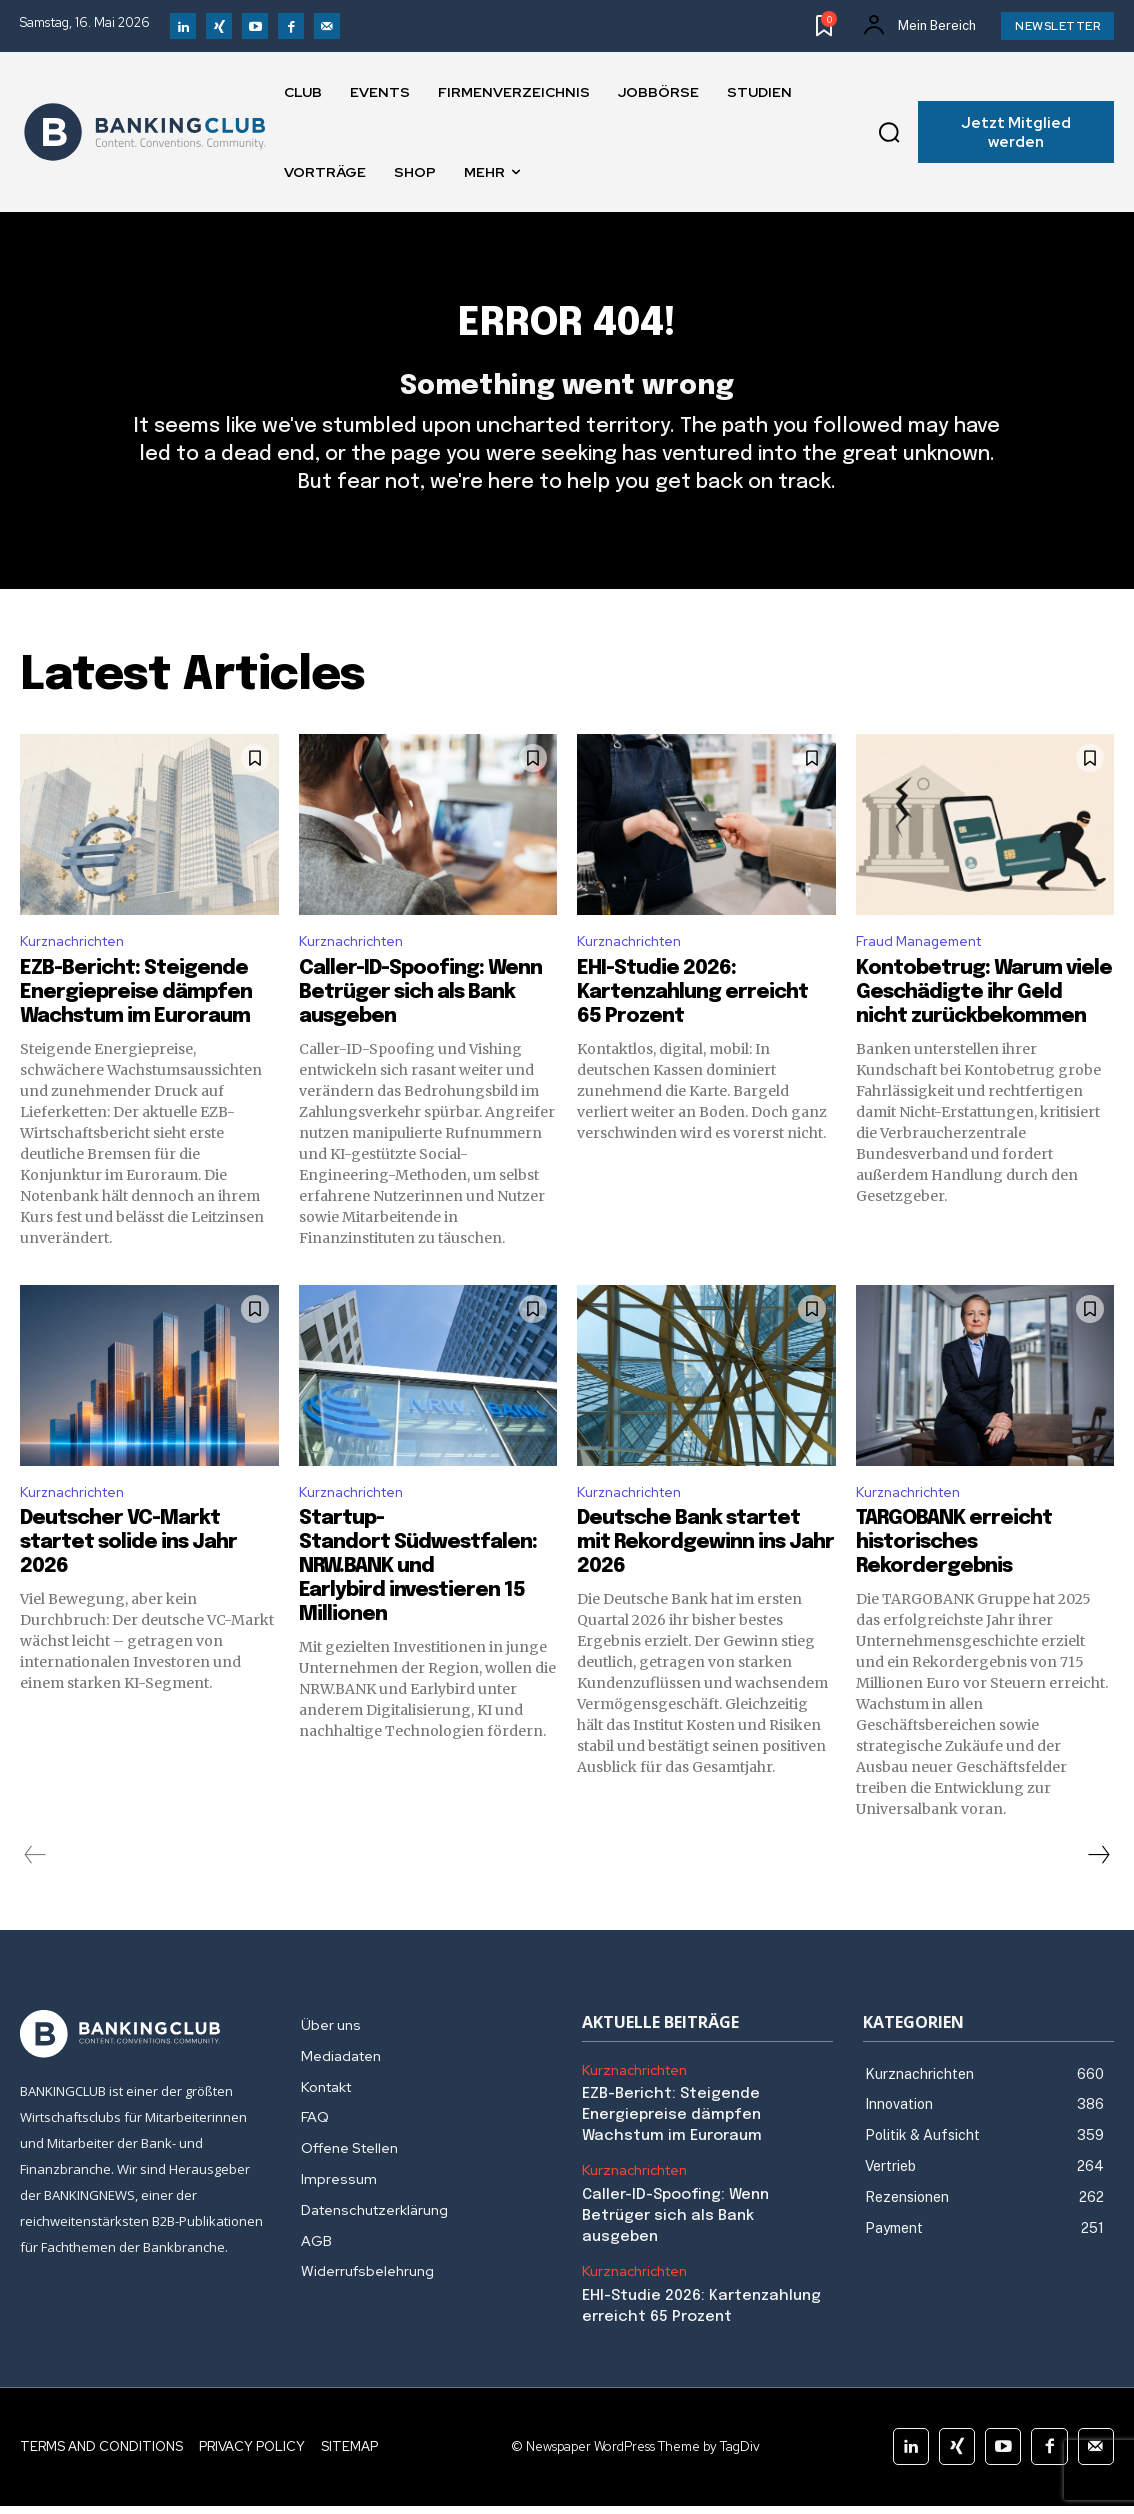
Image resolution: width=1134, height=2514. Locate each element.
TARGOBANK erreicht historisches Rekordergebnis (954, 1584)
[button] (889, 132)
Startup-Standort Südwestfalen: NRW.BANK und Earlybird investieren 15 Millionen (418, 1608)
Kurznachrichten (79, 977)
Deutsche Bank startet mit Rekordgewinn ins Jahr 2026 (705, 1584)
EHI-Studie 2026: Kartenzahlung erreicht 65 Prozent (692, 1030)
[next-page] (1098, 1897)
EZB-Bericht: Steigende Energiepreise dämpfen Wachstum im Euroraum (136, 1030)
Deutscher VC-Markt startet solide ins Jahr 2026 (128, 1584)
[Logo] (145, 132)
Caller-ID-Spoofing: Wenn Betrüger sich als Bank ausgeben (420, 1030)
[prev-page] (35, 1897)
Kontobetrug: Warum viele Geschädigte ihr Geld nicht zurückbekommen (984, 1030)
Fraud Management (928, 977)
